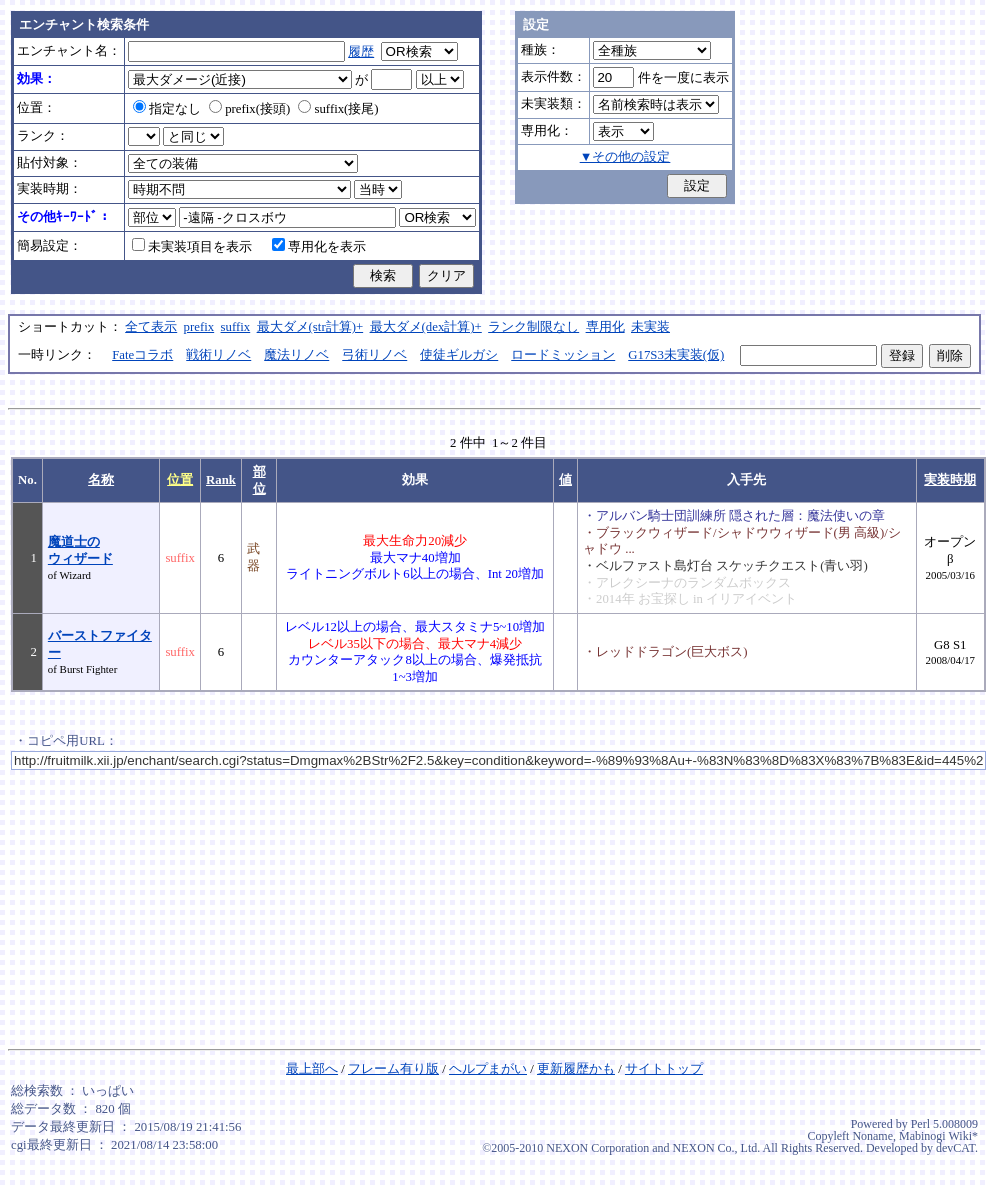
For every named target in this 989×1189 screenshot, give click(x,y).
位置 (180, 480)
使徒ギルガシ (459, 355)
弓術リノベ (374, 355)
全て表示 (151, 327)
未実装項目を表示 (192, 247)
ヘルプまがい (488, 1069)
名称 (101, 480)
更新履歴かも (576, 1069)
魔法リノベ (296, 355)
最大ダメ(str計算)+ (310, 327)
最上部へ (312, 1069)
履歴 (361, 52)
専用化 (605, 327)
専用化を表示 (319, 247)
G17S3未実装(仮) (676, 355)
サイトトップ (664, 1069)
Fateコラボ (142, 355)
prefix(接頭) (249, 109)
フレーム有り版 (393, 1069)
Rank (221, 480)
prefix (199, 327)
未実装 (650, 327)
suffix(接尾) (338, 109)
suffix (236, 327)
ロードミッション (563, 355)
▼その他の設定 (625, 157)
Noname (872, 1136)
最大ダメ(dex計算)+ (426, 327)
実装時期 (950, 480)
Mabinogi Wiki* (938, 1136)
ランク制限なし (533, 327)
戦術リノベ (218, 355)
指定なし (167, 109)
